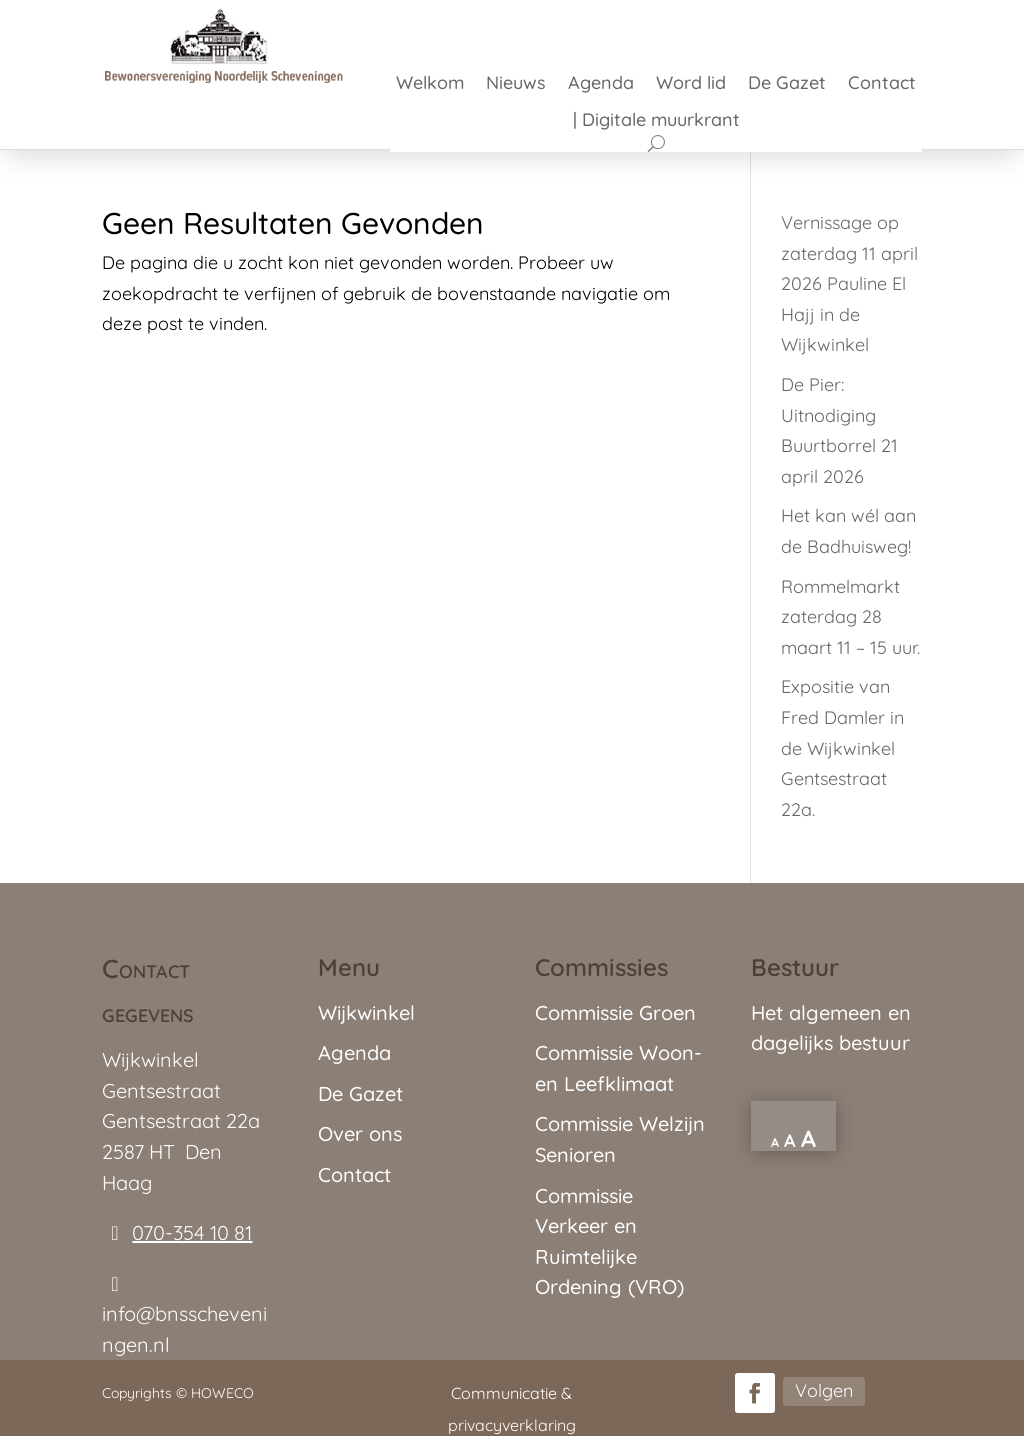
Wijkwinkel (366, 1012)
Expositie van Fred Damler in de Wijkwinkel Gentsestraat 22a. (842, 747)
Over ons (360, 1133)
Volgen (824, 1390)
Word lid (691, 85)
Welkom (430, 85)
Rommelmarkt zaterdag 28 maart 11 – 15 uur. (850, 617)
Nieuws (516, 85)
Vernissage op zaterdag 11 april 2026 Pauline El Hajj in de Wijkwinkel (849, 283)
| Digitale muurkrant (656, 122)
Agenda (601, 85)
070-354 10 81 (192, 1232)
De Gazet (787, 85)
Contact (882, 85)
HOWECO (222, 1393)
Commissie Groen (615, 1012)
